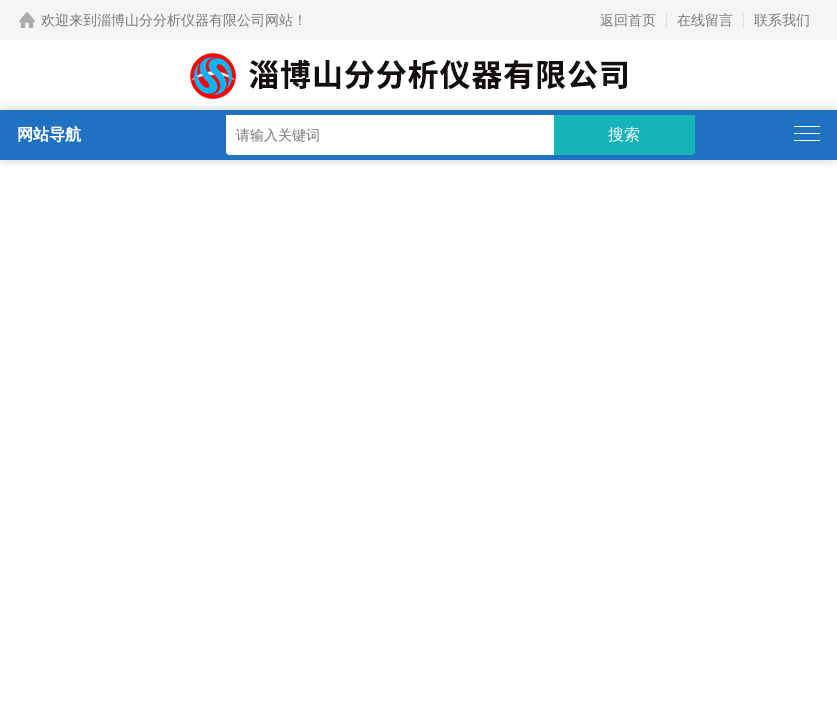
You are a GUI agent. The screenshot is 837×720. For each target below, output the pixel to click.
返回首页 (628, 20)
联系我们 (782, 20)
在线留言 (705, 20)
